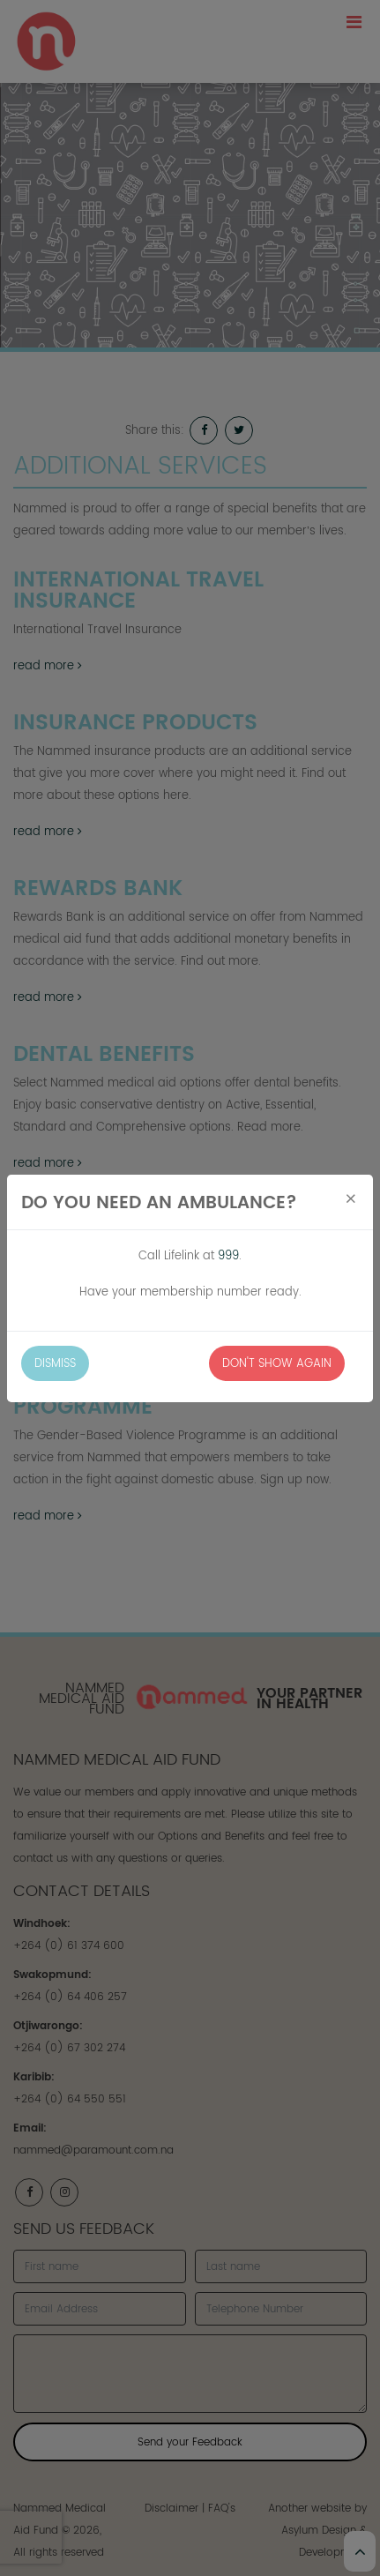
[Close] (351, 1199)
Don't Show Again (277, 1363)
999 (228, 1255)
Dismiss (55, 1363)
